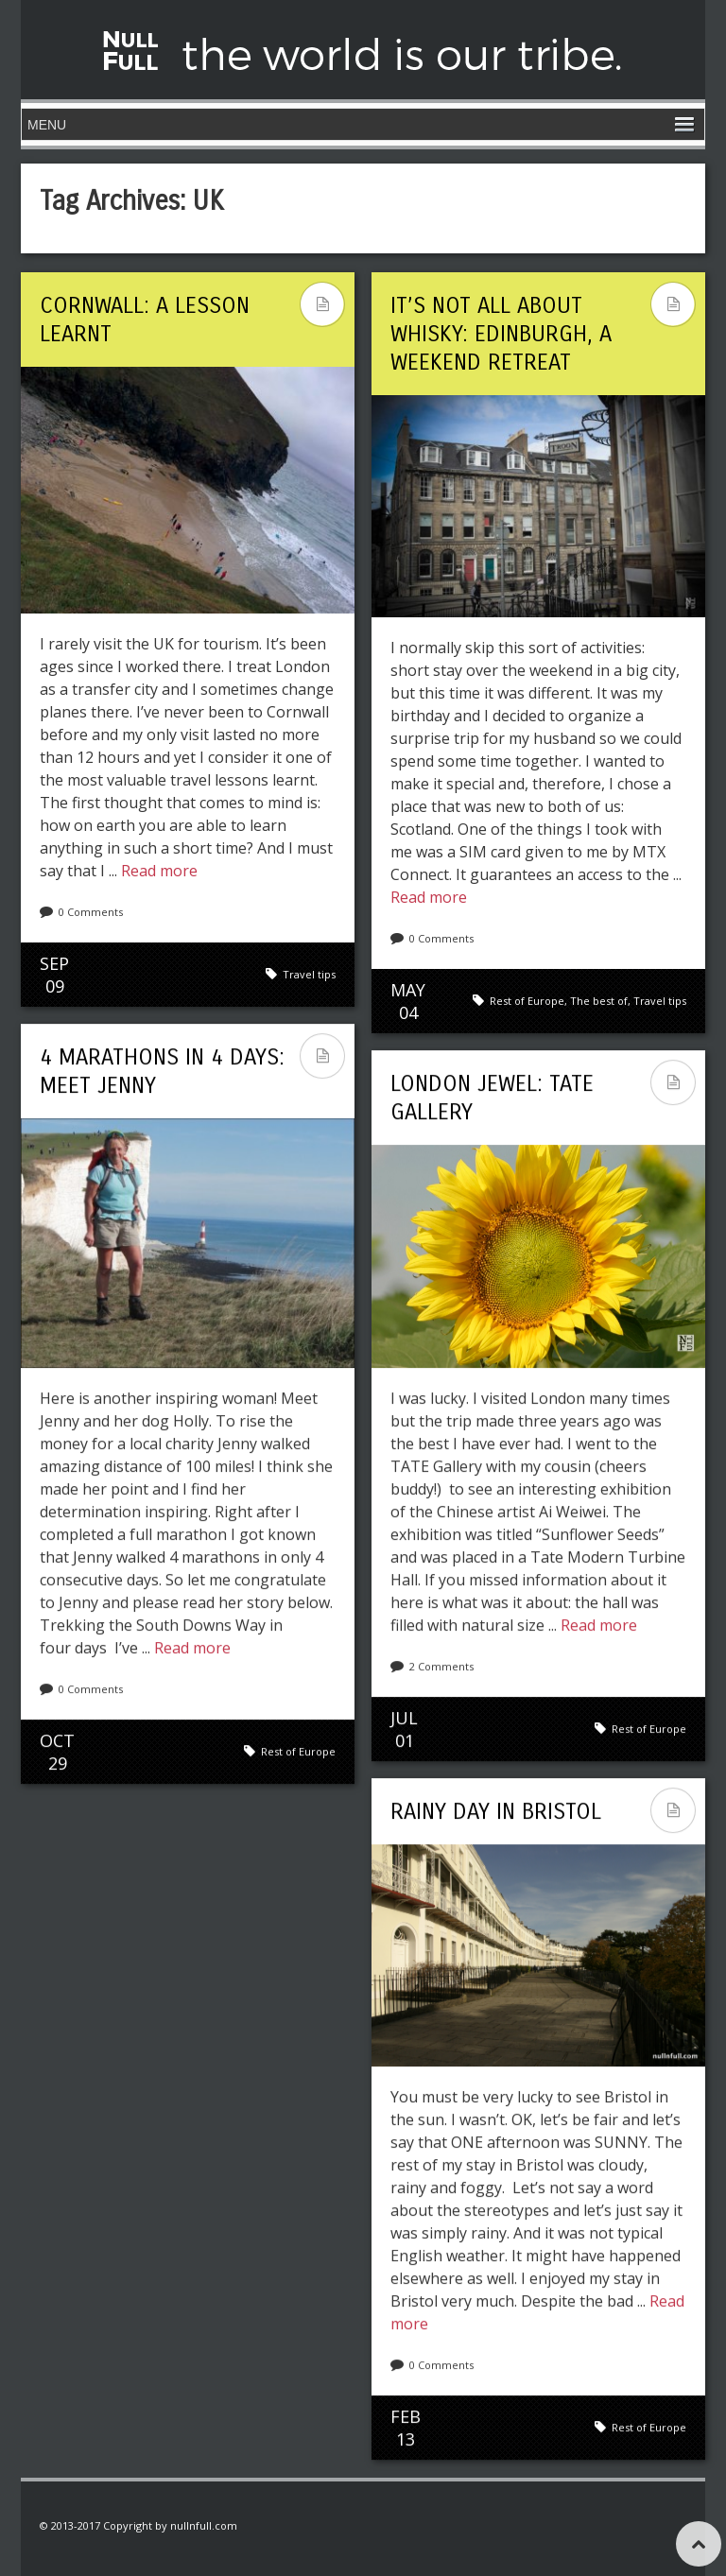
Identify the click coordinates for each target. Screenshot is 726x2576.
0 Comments (91, 912)
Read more (159, 870)
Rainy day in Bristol (495, 1811)
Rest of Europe (527, 1001)
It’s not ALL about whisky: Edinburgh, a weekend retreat (501, 333)
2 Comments (441, 1666)
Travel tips (309, 974)
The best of (599, 1001)
